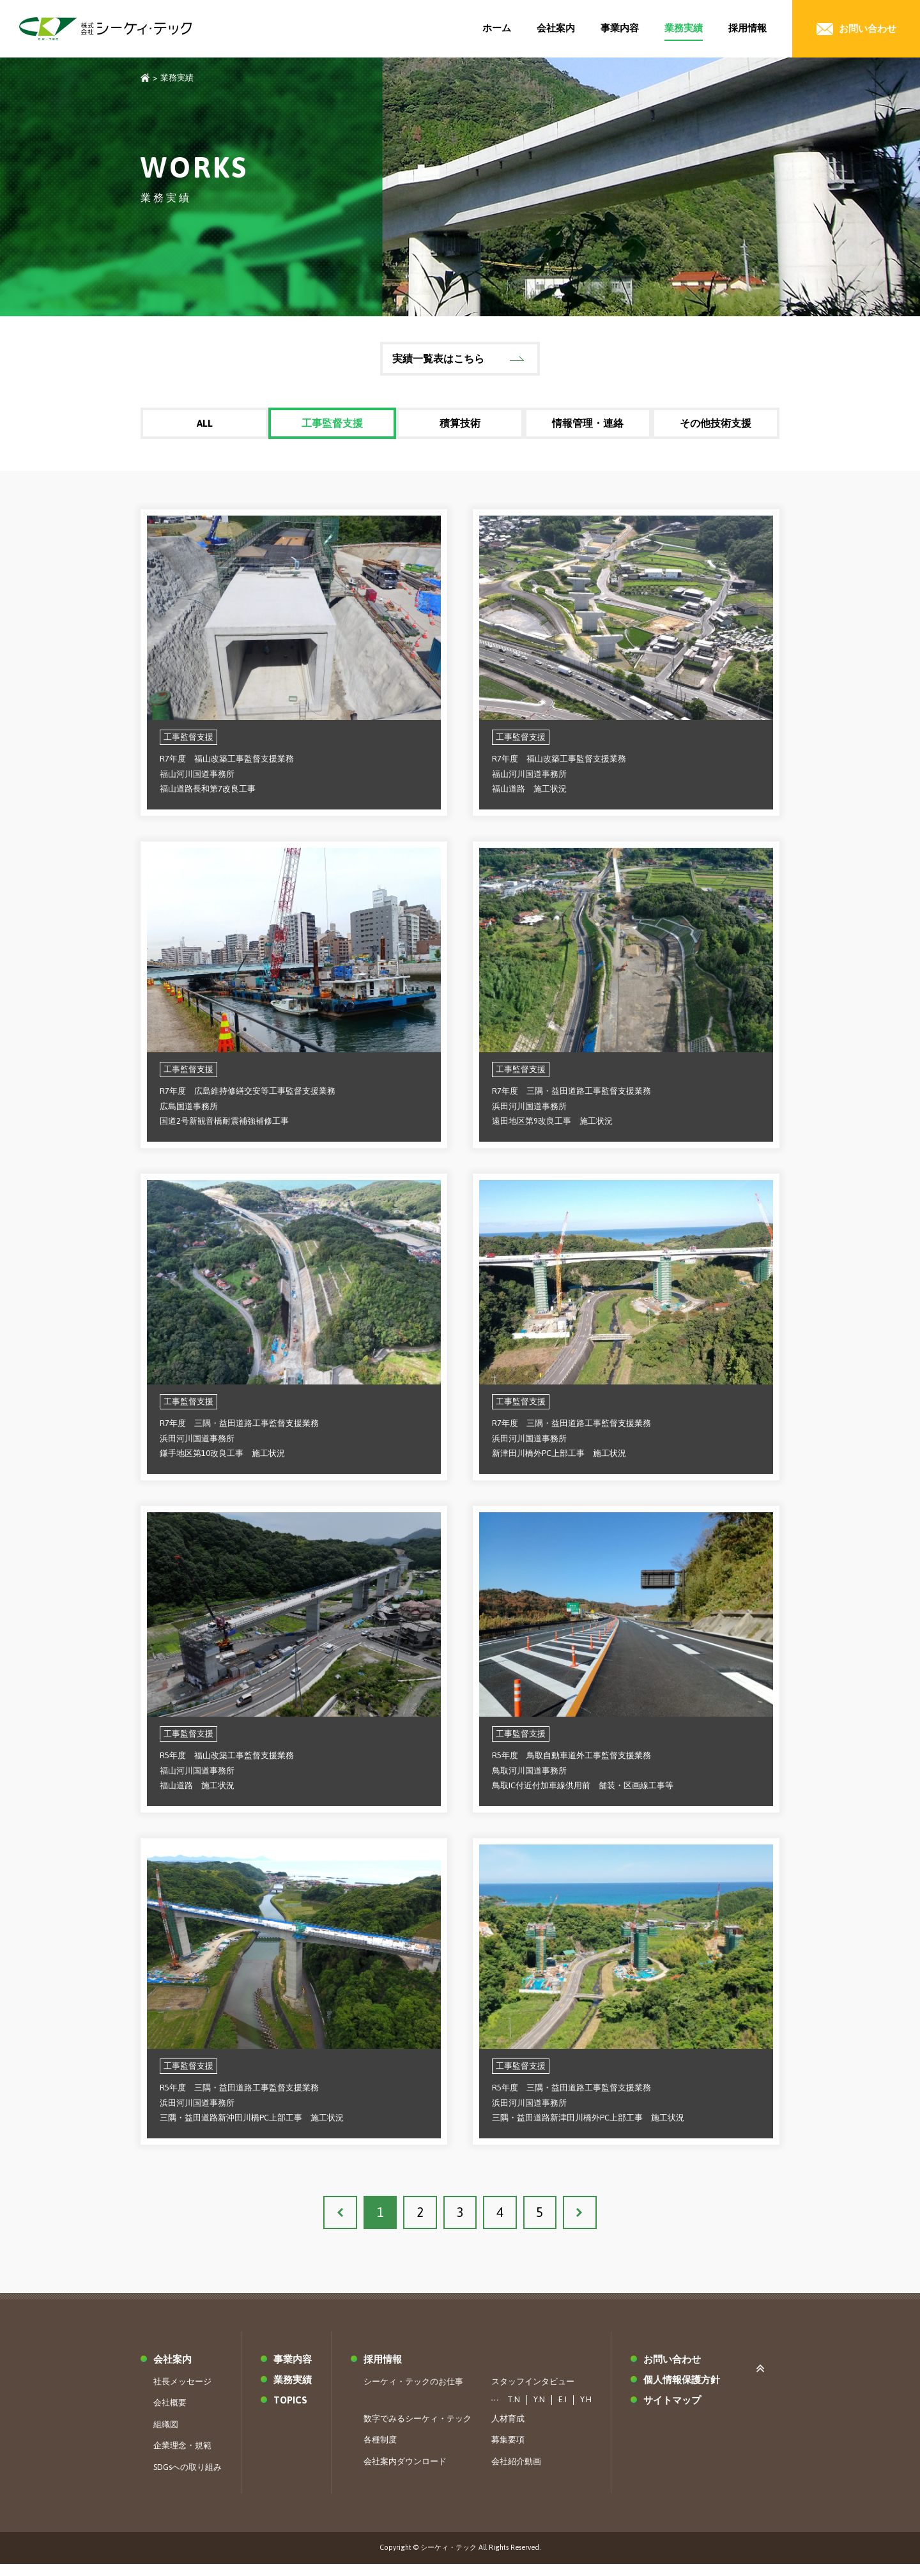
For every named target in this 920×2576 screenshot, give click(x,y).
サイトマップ (672, 2412)
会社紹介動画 (516, 2473)
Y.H (586, 2412)
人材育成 (508, 2430)
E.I (562, 2412)
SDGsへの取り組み (187, 2479)
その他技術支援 (715, 425)
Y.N (539, 2412)
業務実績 (683, 27)
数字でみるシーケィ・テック (417, 2430)
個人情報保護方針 (681, 2391)
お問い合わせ (672, 2371)
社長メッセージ (182, 2393)
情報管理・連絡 (588, 425)
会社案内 (556, 27)
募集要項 (508, 2452)
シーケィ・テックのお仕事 (413, 2393)
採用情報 (747, 27)
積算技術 (460, 425)
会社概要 (170, 2415)
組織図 (165, 2436)
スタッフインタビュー (532, 2393)
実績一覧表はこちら (438, 358)
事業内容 (620, 27)
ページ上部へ (763, 2379)
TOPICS (290, 2412)
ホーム (496, 27)
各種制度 (380, 2452)
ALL (204, 425)
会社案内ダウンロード (405, 2473)
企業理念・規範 (182, 2457)
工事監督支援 (332, 425)
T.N (513, 2412)
